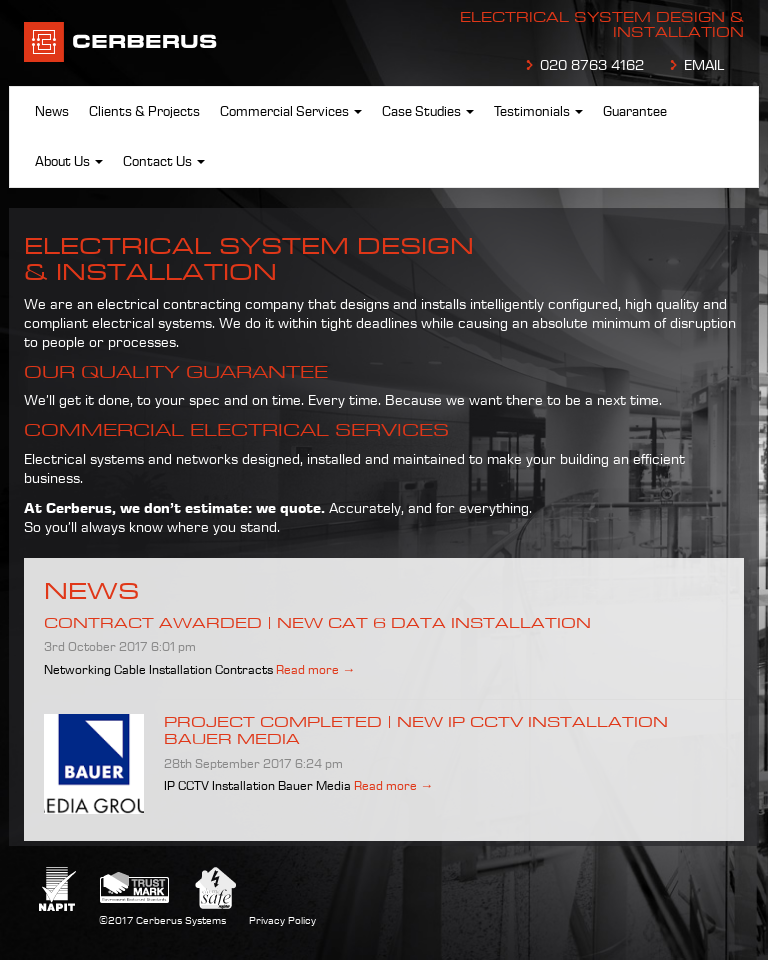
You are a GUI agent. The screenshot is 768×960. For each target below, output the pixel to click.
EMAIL (704, 66)
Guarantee (635, 112)
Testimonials (538, 112)
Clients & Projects (144, 112)
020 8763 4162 (592, 66)
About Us (69, 162)
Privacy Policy (282, 920)
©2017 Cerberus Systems (162, 920)
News (52, 112)
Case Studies (428, 112)
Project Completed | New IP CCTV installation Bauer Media (416, 730)
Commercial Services (291, 112)
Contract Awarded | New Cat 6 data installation (317, 622)
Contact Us (164, 162)
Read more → (315, 670)
